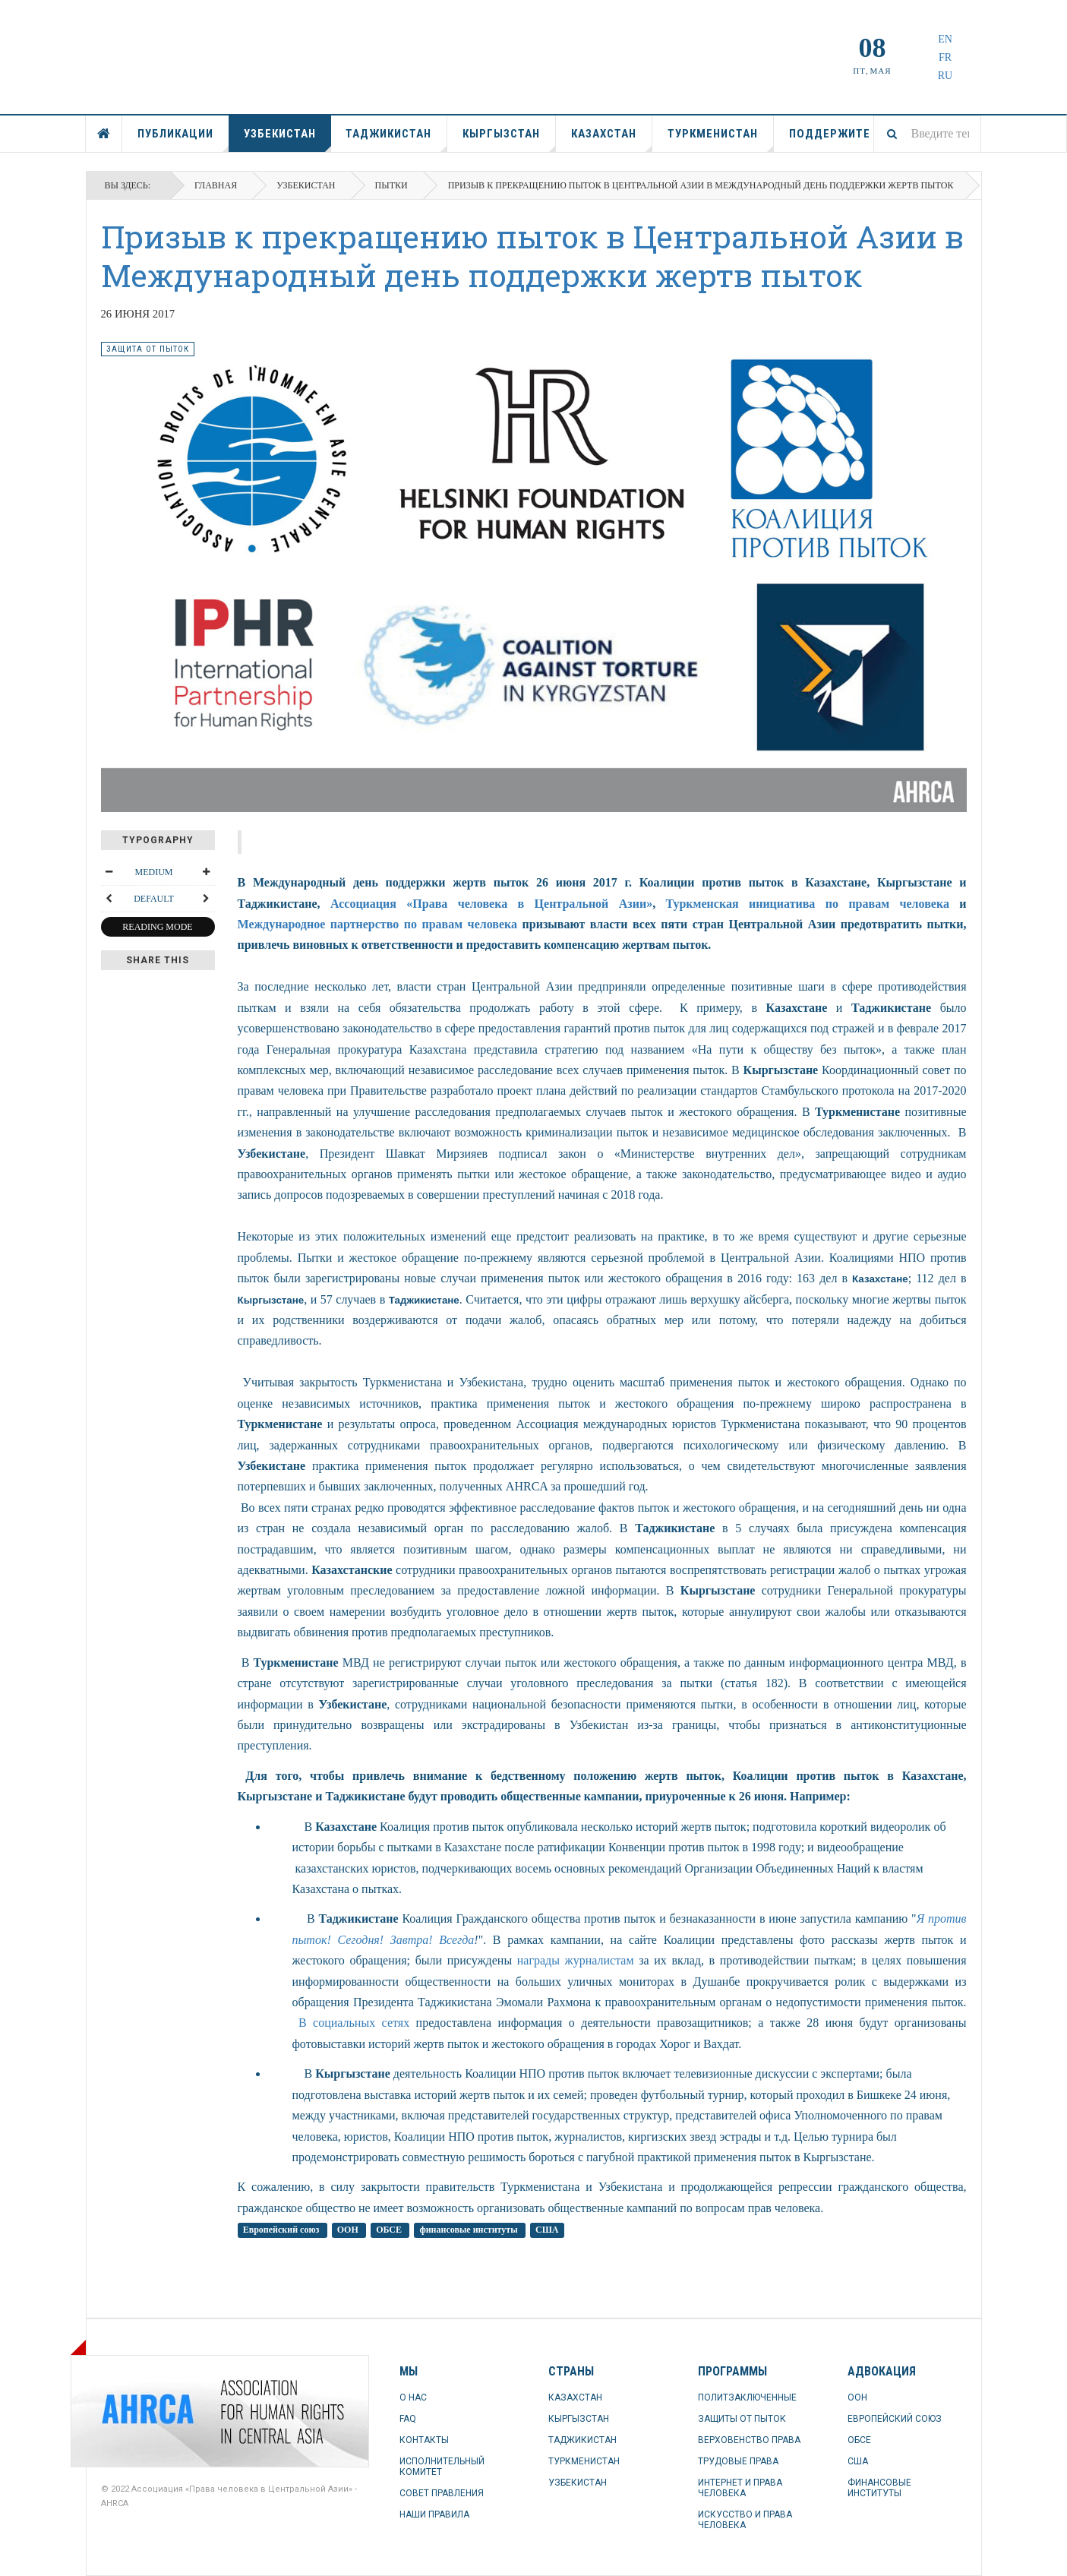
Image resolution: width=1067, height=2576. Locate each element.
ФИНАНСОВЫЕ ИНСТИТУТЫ (879, 2488)
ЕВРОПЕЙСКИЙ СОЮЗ (895, 2418)
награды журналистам (575, 1960)
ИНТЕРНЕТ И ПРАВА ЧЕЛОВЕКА (740, 2488)
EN (945, 39)
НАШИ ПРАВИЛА (434, 2514)
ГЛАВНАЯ (104, 133)
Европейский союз (282, 2229)
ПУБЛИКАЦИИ (183, 139)
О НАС (413, 2397)
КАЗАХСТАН (611, 139)
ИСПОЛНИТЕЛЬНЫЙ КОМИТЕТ (442, 2466)
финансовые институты (469, 2229)
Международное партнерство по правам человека (378, 924)
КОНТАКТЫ (424, 2440)
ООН (349, 2229)
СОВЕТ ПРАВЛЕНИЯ (441, 2493)
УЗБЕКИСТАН (287, 139)
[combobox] (927, 133)
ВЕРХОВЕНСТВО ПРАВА (749, 2440)
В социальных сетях (351, 2022)
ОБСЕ (390, 2229)
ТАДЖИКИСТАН (396, 139)
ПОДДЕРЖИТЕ (829, 134)
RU (945, 75)
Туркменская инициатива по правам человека (807, 903)
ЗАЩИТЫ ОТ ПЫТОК (742, 2418)
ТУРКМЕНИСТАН (721, 139)
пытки (391, 185)
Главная (215, 185)
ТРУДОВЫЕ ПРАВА (738, 2461)
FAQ (407, 2418)
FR (945, 57)
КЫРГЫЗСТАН (509, 139)
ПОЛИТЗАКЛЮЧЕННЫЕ (747, 2397)
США (547, 2229)
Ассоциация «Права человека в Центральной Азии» (491, 903)
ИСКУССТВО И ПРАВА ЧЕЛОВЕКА (745, 2519)
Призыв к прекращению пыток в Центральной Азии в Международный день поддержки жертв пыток (532, 256)
